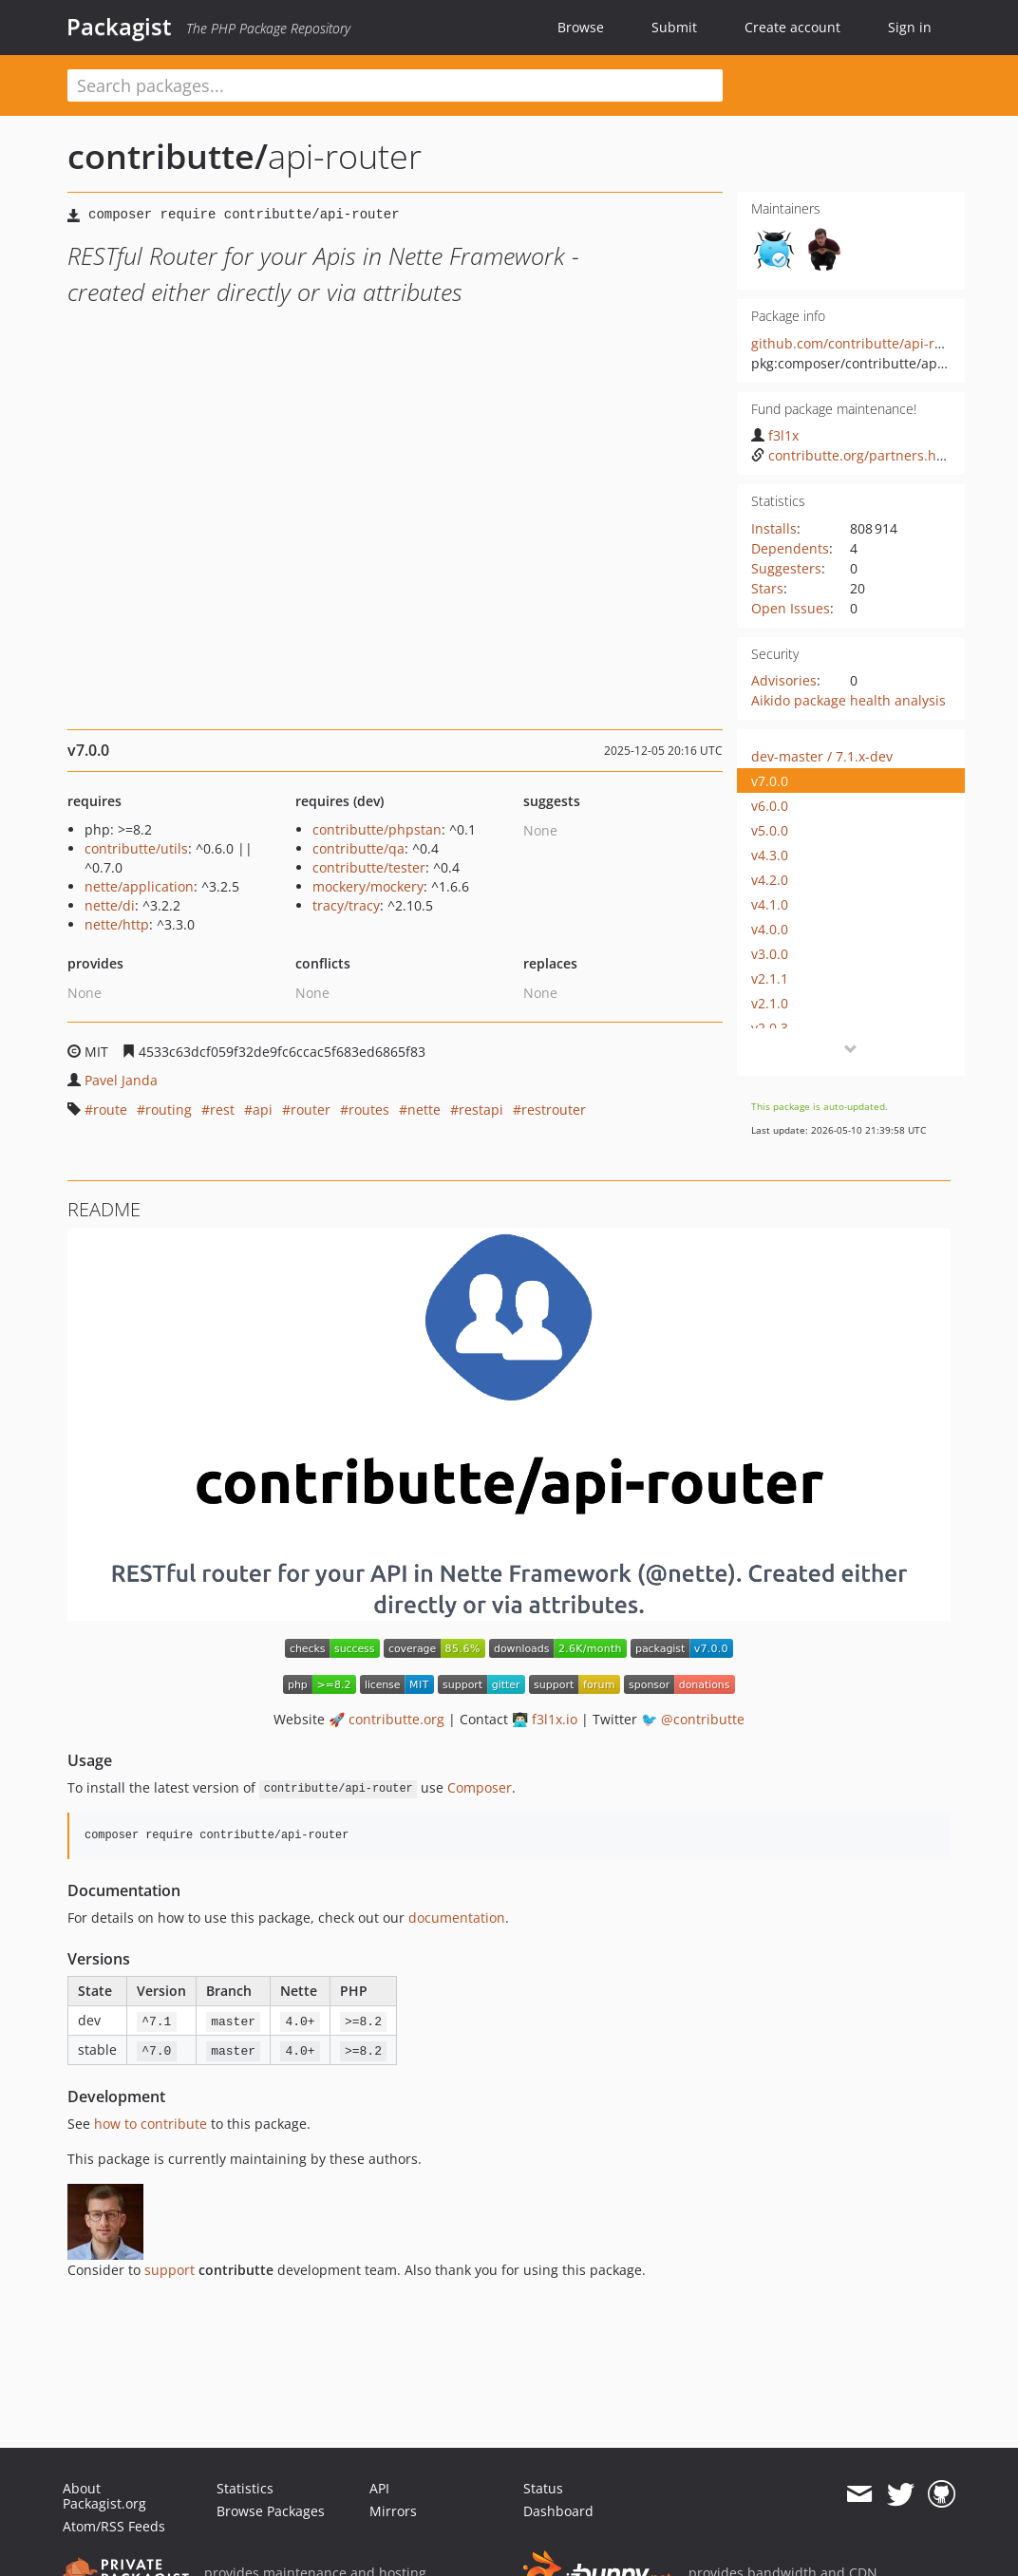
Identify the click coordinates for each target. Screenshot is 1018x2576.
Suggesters (786, 568)
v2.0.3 (769, 1028)
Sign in (910, 27)
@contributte (703, 1719)
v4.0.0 (769, 929)
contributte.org (396, 1719)
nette (424, 1109)
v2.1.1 (769, 978)
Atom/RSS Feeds (114, 2526)
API (379, 2488)
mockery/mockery (368, 886)
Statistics (245, 2488)
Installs (774, 528)
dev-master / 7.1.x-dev (822, 756)
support (169, 2270)
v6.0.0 (769, 806)
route (110, 1109)
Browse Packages (271, 2511)
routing (168, 1109)
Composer (479, 1787)
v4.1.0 (769, 904)
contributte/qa (358, 848)
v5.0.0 (769, 830)
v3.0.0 (769, 954)
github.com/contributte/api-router (860, 343)
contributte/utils (136, 848)
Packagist (119, 26)
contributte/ (167, 156)
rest (222, 1109)
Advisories (784, 680)
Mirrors (393, 2511)
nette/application (139, 886)
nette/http (117, 924)
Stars (767, 588)
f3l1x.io (554, 1719)
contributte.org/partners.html (854, 455)
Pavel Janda (121, 1080)
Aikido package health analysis (848, 700)
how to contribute (150, 2124)
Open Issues (790, 608)
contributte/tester (368, 867)
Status (543, 2488)
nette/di (110, 905)
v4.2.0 (769, 880)
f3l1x (775, 435)
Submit (674, 27)
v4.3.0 (769, 855)
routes (369, 1109)
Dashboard (558, 2511)
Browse (580, 27)
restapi (481, 1109)
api (263, 1109)
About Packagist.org (104, 2495)
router (310, 1109)
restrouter (553, 1109)
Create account (792, 27)
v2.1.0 (769, 1003)
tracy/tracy (346, 905)
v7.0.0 (769, 781)
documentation (456, 1917)
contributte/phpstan (377, 829)
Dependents (790, 548)
